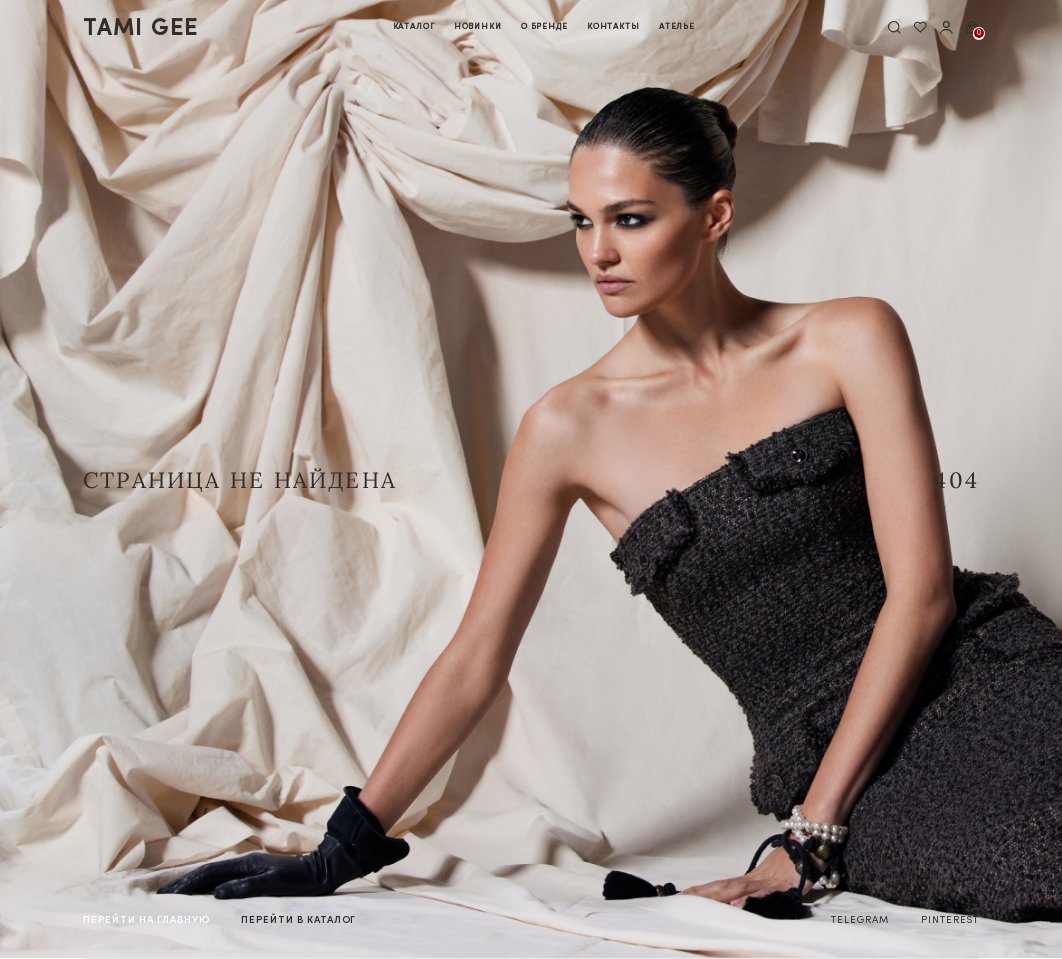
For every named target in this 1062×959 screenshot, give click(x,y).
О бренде (544, 26)
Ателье (677, 26)
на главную (146, 919)
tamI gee (141, 27)
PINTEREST (950, 919)
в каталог (299, 919)
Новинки (478, 26)
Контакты (613, 26)
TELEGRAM (860, 919)
